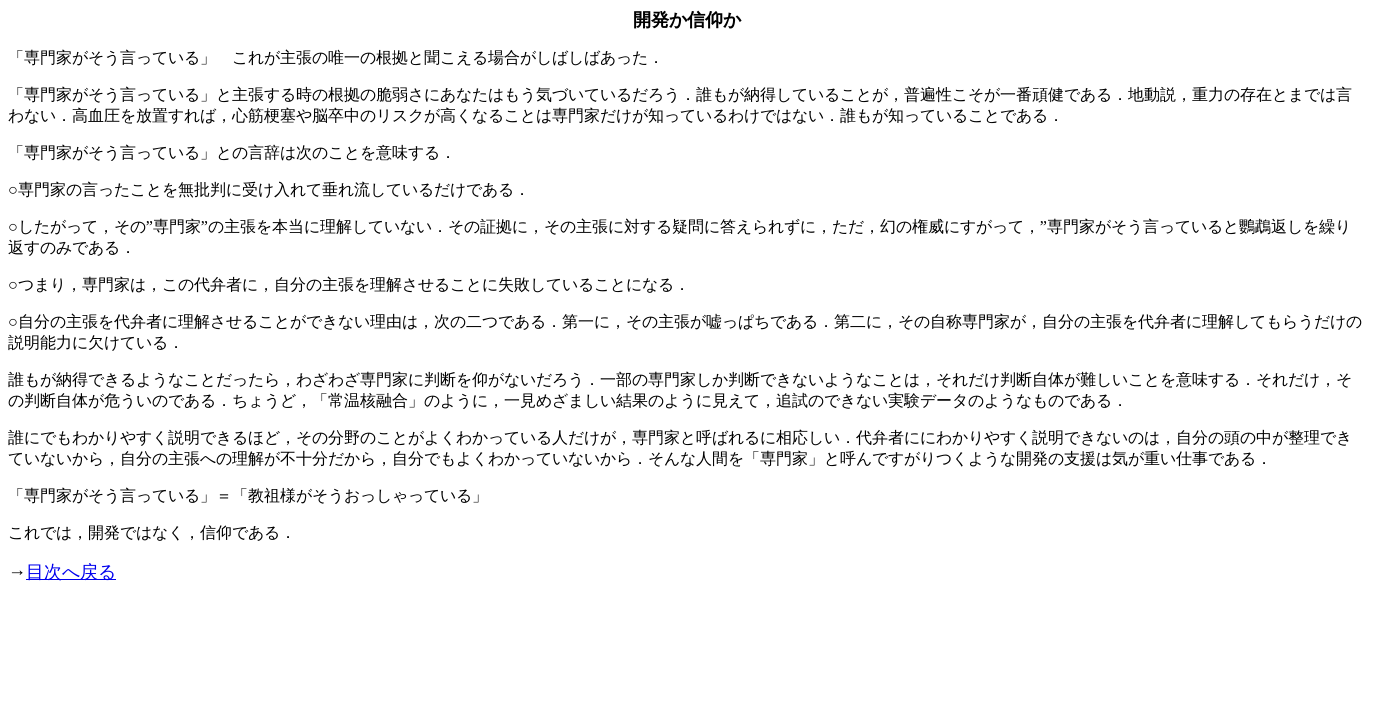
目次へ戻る (71, 572)
